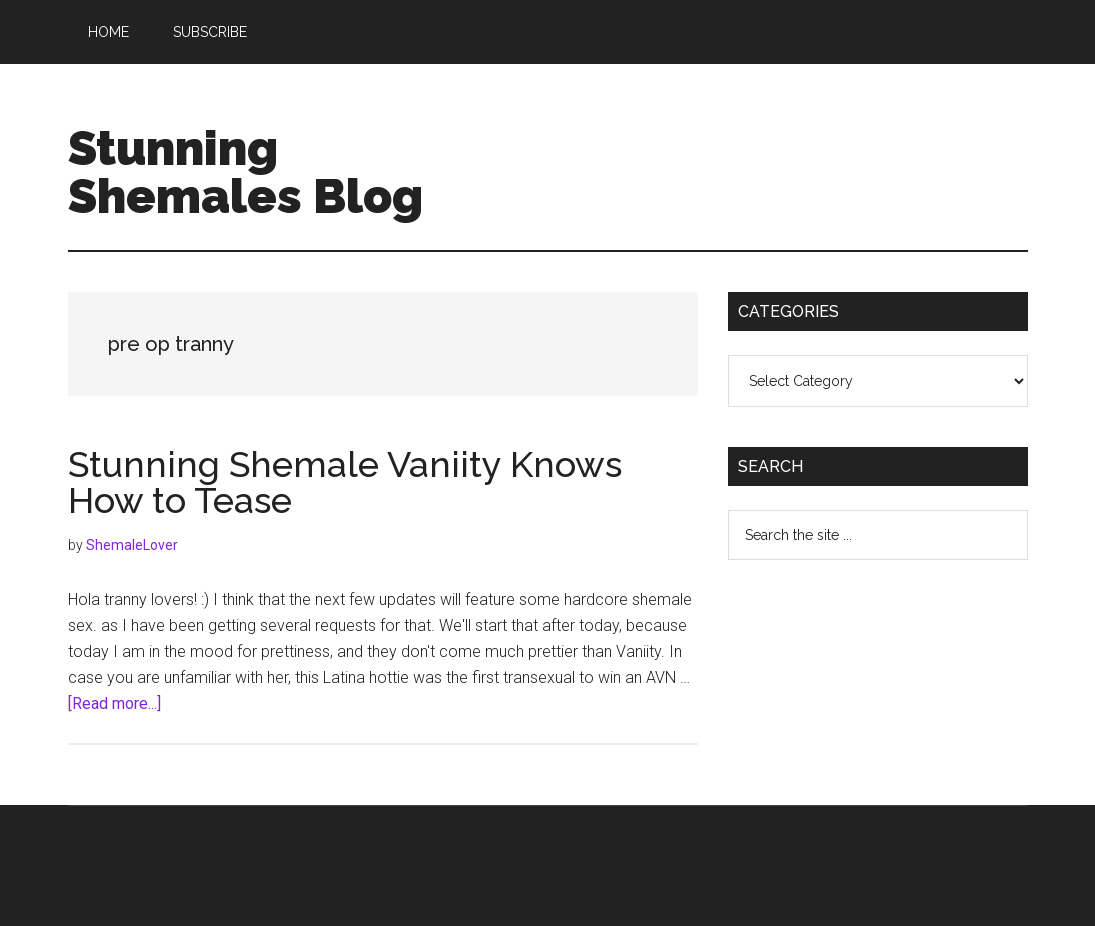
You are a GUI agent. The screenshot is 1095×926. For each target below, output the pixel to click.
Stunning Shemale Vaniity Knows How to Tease (345, 482)
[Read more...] (114, 703)
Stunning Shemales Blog (245, 172)
